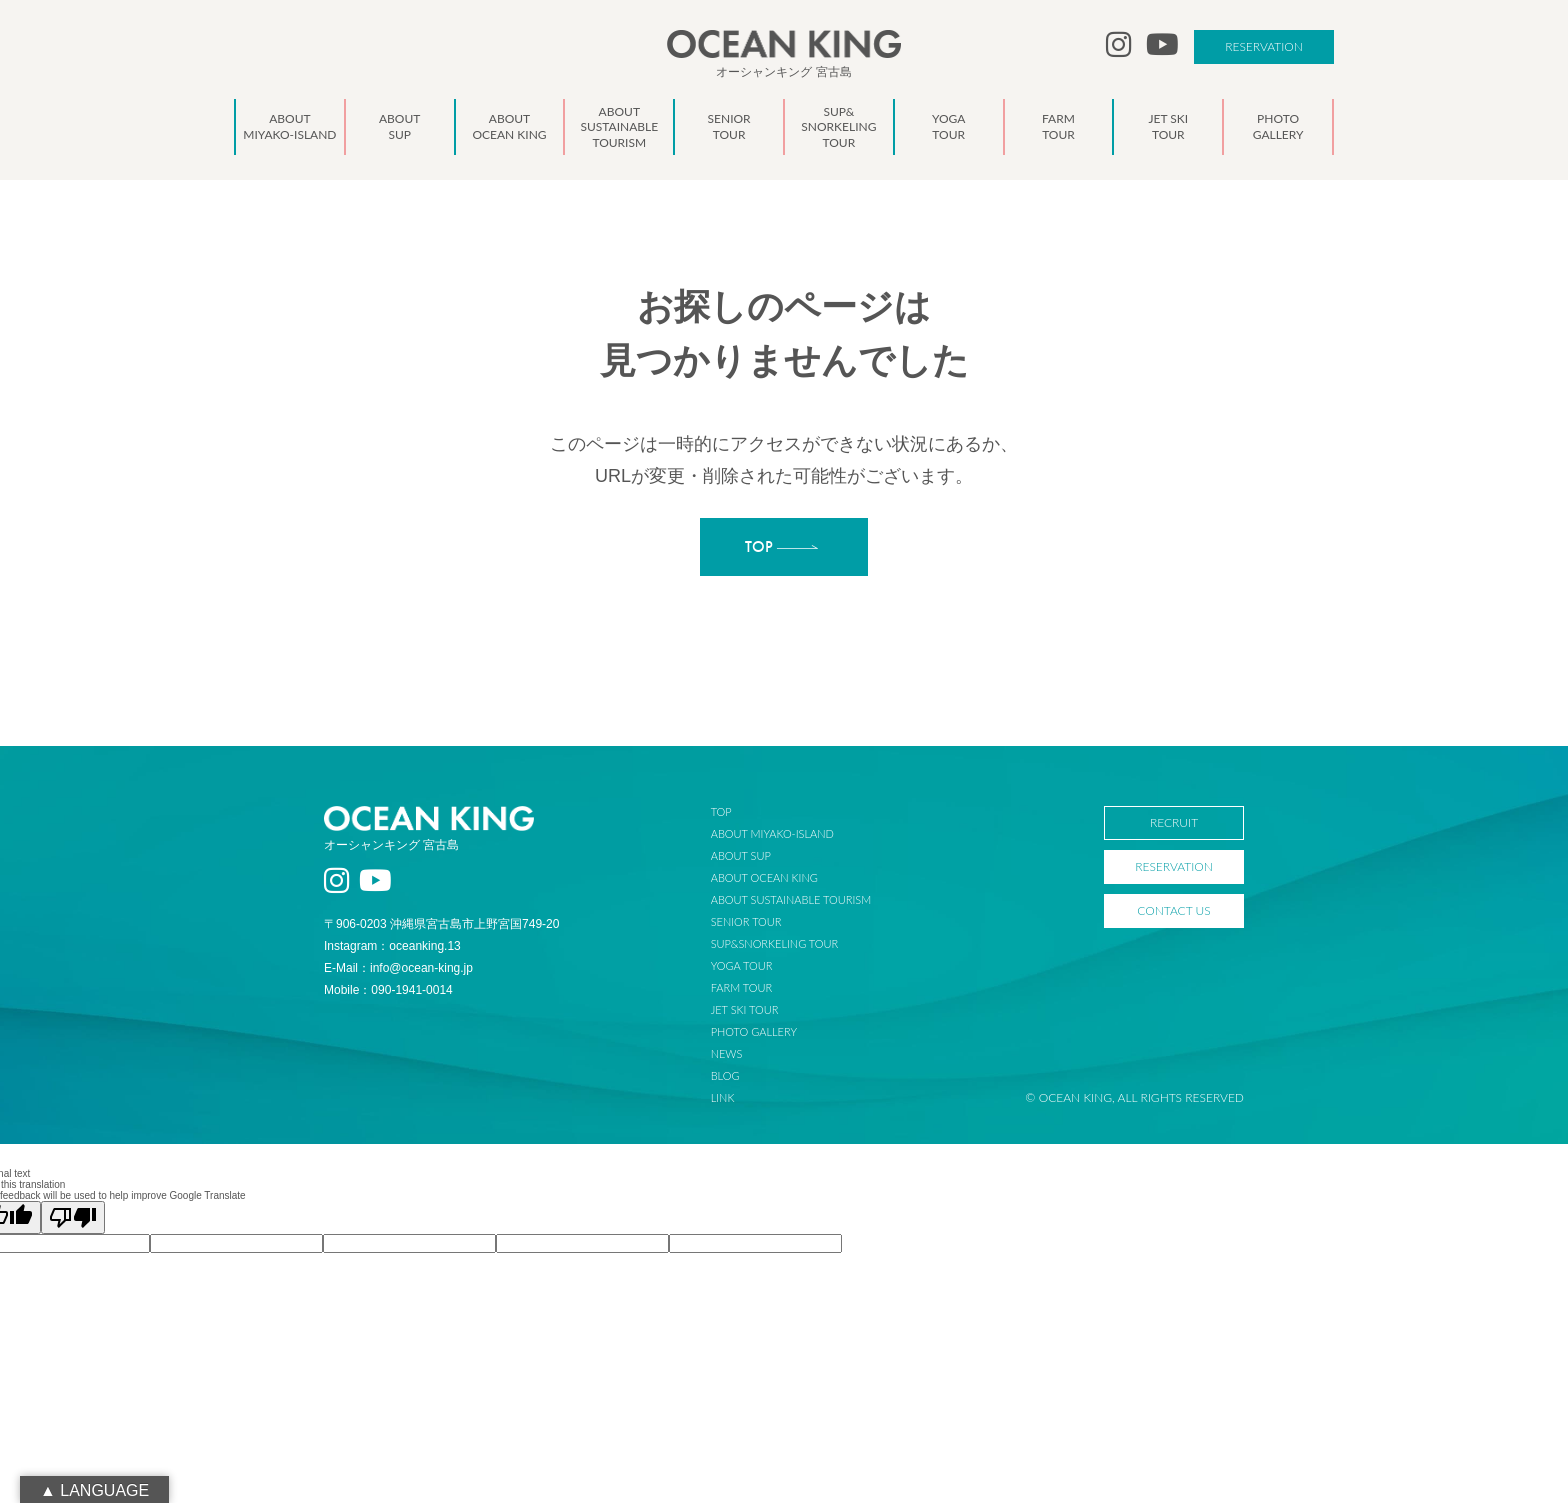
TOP (721, 811)
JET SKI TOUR (745, 1009)
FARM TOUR (741, 987)
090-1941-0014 (411, 990)
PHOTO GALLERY (754, 1031)
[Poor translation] (73, 1217)
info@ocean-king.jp (421, 968)
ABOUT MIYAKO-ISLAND (772, 833)
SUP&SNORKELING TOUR (775, 943)
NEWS (727, 1053)
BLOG (725, 1075)
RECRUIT (1174, 822)
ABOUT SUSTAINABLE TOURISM (791, 899)
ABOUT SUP (741, 855)
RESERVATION (1264, 46)
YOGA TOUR (742, 965)
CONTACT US (1173, 910)
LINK (723, 1097)
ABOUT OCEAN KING (764, 877)
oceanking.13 (424, 946)
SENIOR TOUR (746, 921)
